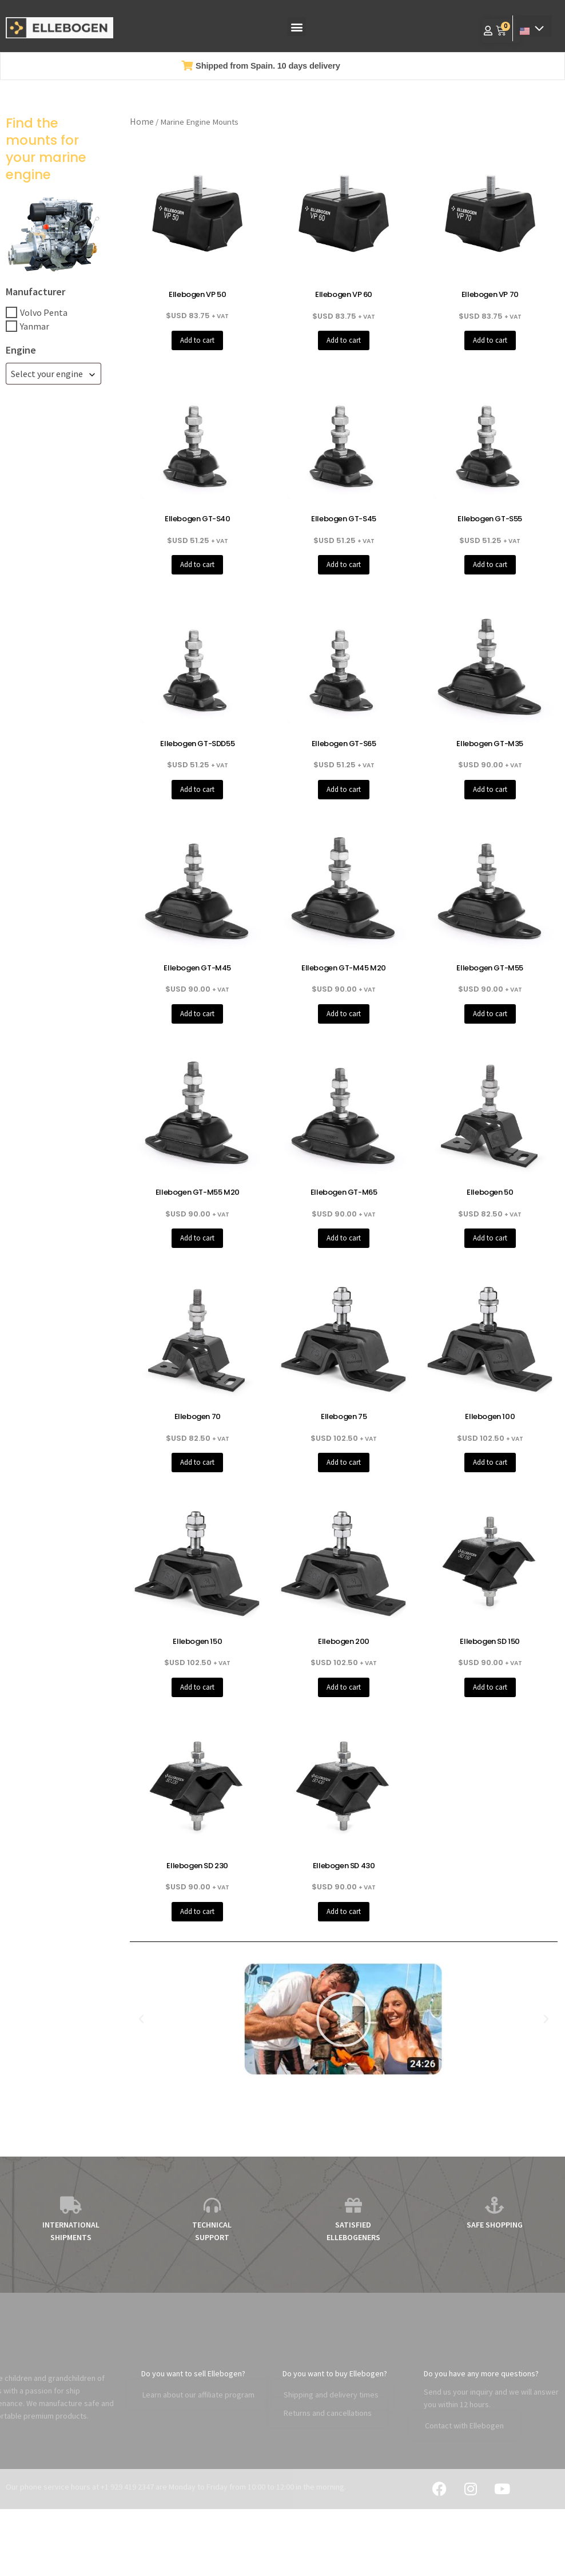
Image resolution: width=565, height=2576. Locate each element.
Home (142, 121)
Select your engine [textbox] (47, 373)
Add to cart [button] (197, 340)
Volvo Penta (43, 312)
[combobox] (53, 374)
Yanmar (34, 326)
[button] (296, 26)
